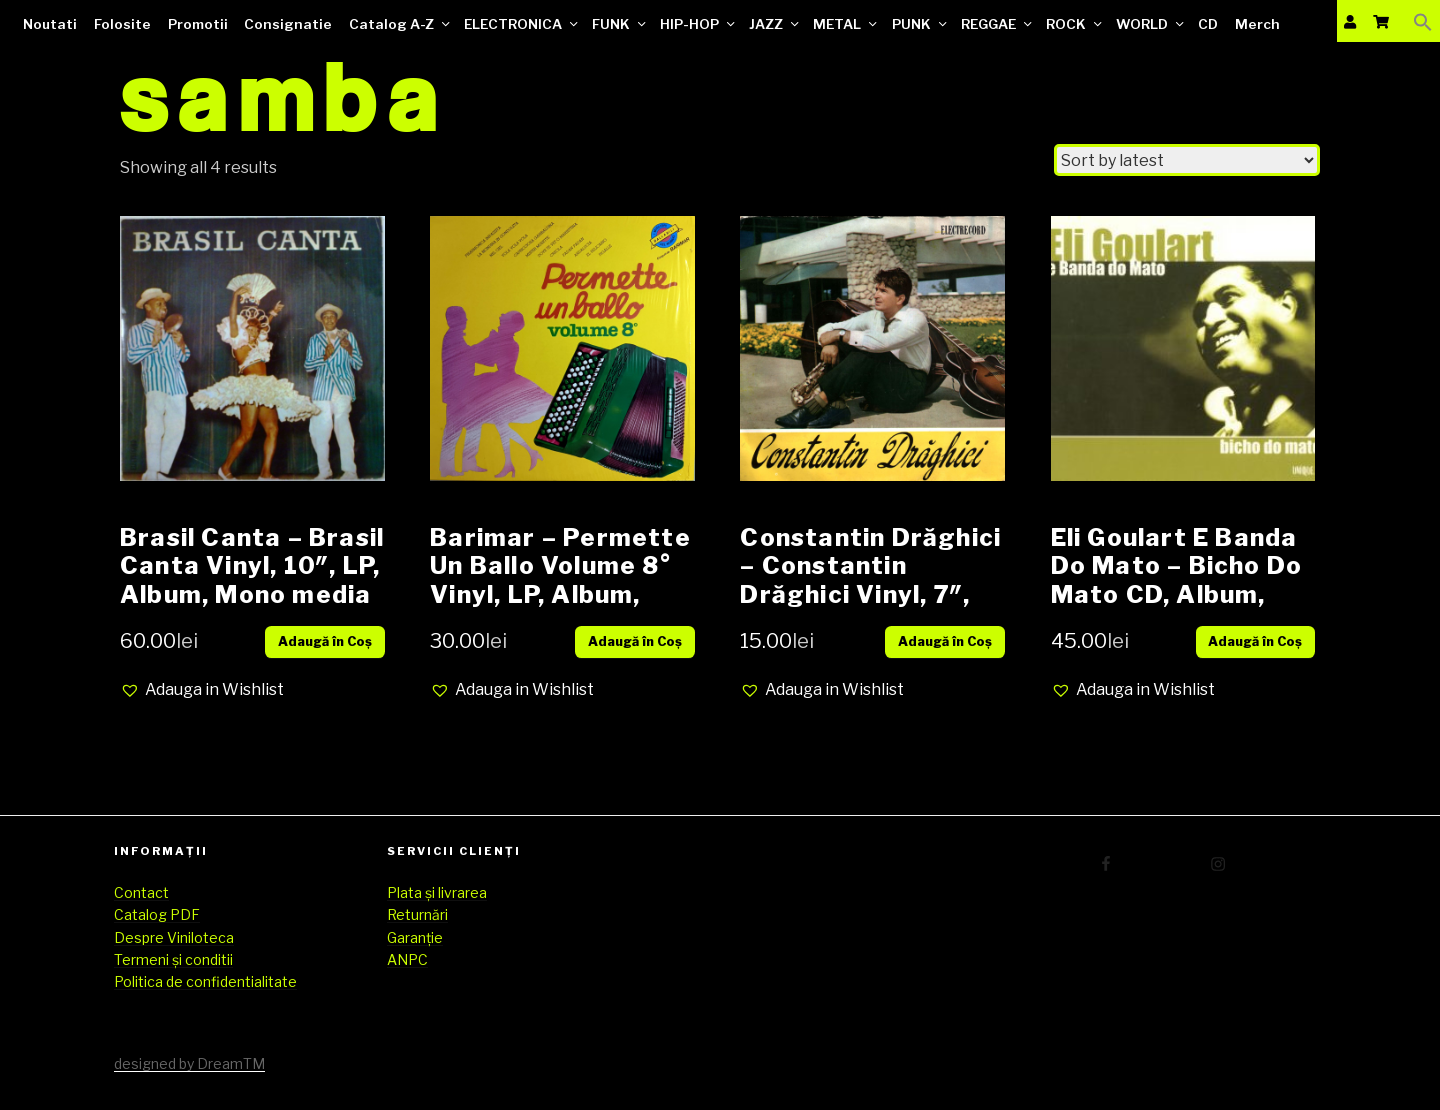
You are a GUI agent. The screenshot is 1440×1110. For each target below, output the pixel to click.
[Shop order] (1187, 160)
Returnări (417, 914)
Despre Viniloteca (174, 937)
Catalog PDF (157, 914)
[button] (202, 690)
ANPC (407, 959)
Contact (141, 892)
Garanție (415, 937)
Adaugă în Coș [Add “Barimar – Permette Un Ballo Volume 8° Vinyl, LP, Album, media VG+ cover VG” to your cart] (635, 641)
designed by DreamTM (189, 1063)
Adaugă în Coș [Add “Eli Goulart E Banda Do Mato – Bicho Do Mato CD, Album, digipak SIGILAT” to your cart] (1255, 641)
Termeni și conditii (173, 959)
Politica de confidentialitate (205, 981)
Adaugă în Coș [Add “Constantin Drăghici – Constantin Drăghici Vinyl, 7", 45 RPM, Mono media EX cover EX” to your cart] (945, 641)
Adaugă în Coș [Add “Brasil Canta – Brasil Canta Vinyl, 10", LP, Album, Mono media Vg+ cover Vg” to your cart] (325, 641)
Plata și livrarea (437, 892)
